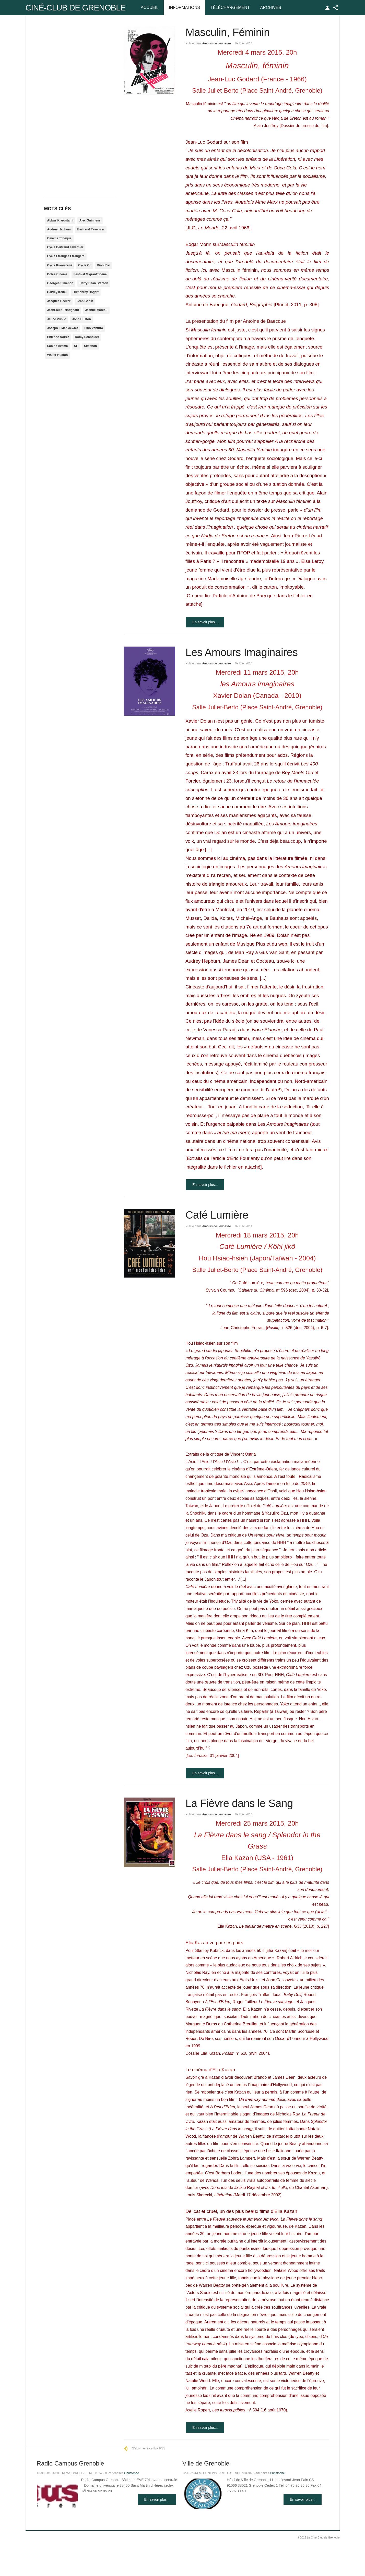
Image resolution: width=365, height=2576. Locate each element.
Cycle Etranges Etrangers (66, 256)
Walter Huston (57, 355)
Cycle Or (84, 265)
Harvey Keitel (57, 292)
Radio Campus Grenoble (70, 2463)
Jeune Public (56, 319)
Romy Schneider (87, 337)
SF (76, 346)
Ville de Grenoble (205, 2463)
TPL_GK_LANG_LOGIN (327, 7)
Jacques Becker (58, 301)
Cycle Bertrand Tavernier (65, 247)
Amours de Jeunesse (216, 43)
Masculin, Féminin (227, 32)
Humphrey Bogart (86, 292)
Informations (184, 7)
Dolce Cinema (57, 274)
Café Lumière (216, 1215)
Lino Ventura (93, 328)
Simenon (90, 346)
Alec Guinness (90, 220)
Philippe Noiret (58, 337)
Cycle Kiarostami (59, 265)
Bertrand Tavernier (90, 229)
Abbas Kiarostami (60, 220)
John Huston (81, 319)
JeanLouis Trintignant (63, 310)
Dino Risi (103, 265)
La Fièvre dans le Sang (239, 1803)
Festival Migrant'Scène (90, 274)
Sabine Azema (57, 346)
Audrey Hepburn (59, 229)
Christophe (131, 2473)
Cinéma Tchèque (59, 238)
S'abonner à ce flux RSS (148, 2448)
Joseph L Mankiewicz (62, 328)
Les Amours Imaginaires (241, 652)
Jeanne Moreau (96, 310)
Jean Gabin (85, 301)
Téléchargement (230, 7)
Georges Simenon (60, 283)
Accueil (149, 7)
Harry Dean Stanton (93, 283)
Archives (270, 7)
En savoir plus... (205, 622)
